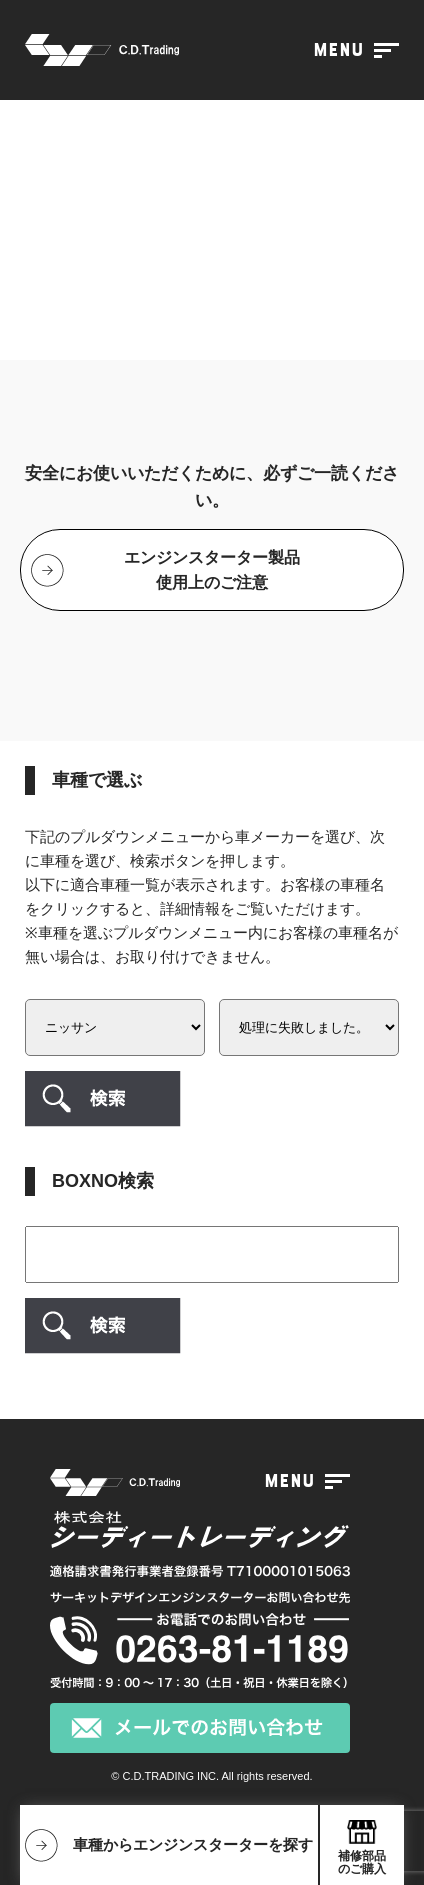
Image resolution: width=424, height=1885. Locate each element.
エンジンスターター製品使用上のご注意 (212, 570)
